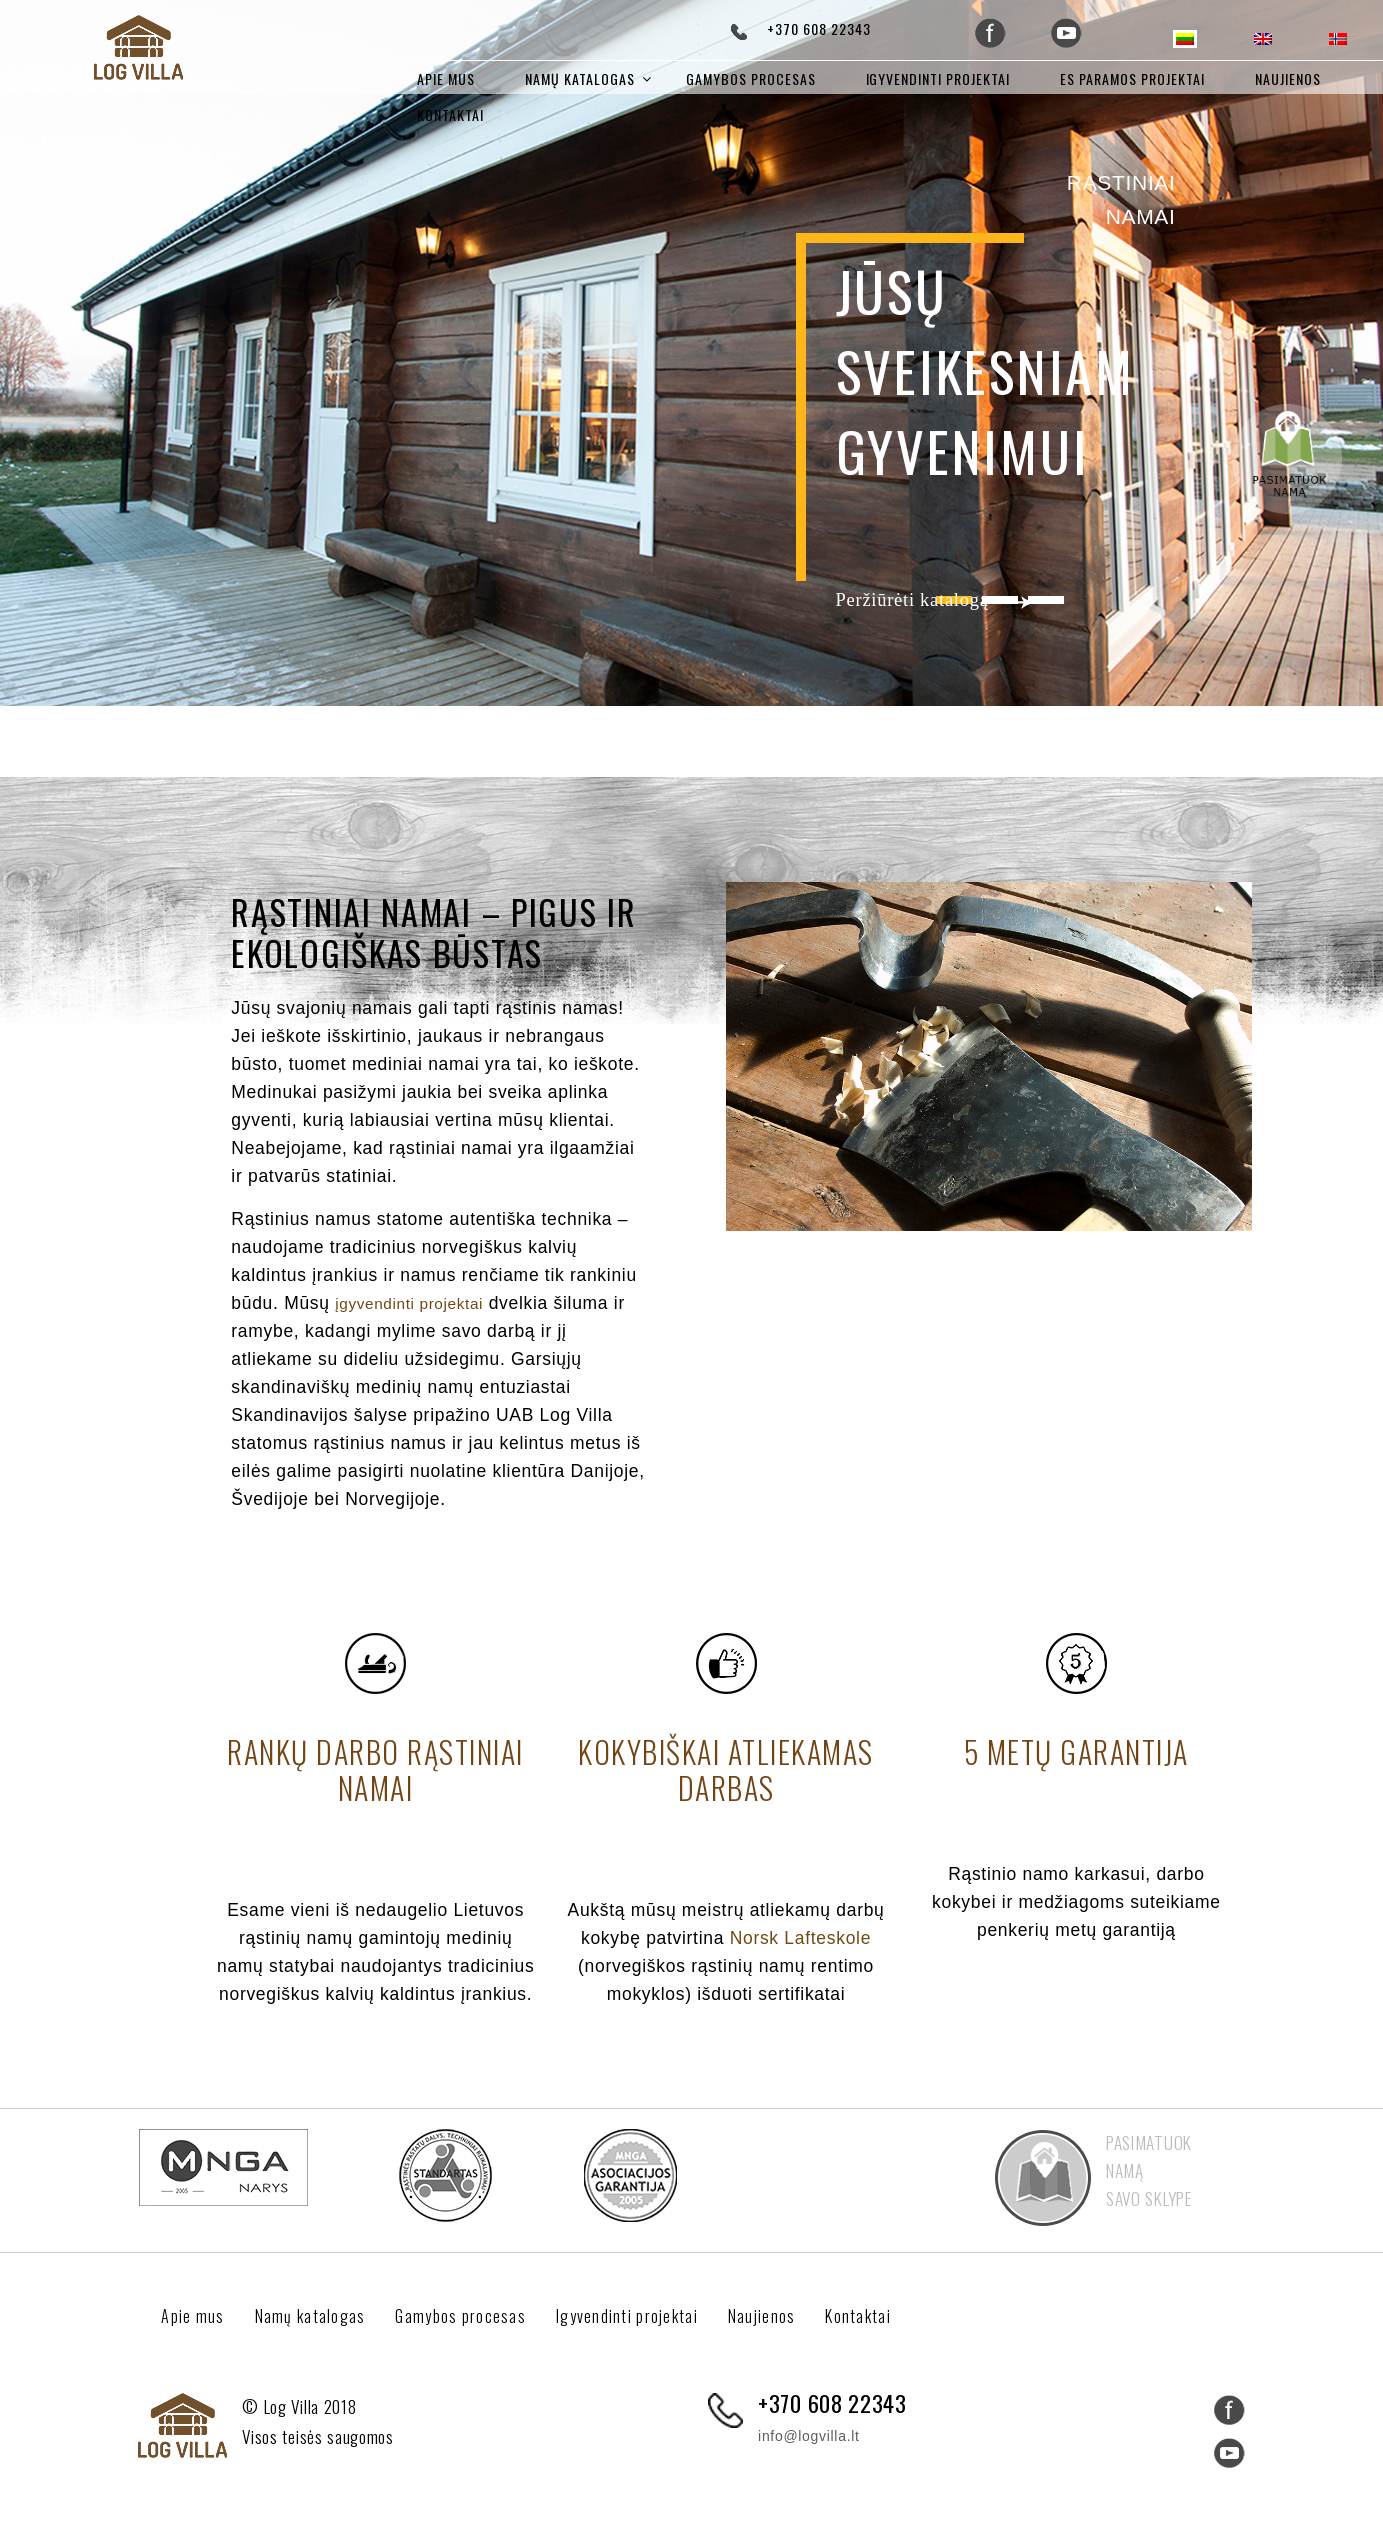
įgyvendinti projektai (419, 1299)
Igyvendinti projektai (938, 78)
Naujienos (1288, 78)
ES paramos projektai (1132, 78)
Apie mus (446, 78)
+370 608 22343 (819, 28)
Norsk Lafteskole (800, 1934)
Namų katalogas (580, 78)
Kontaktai (450, 114)
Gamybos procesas (751, 78)
